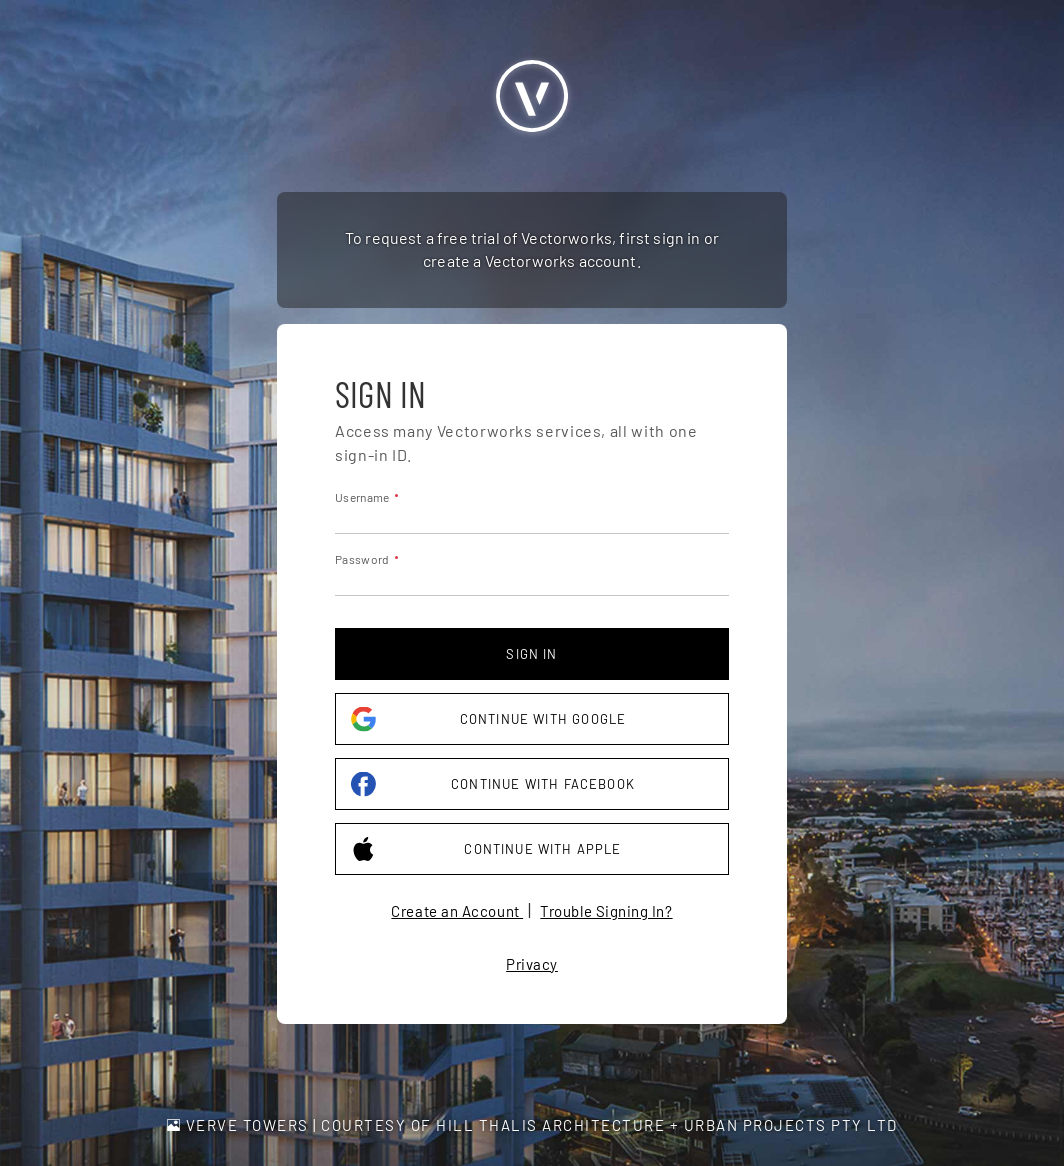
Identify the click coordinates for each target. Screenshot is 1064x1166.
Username (362, 497)
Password (362, 559)
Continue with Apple (486, 849)
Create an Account (457, 911)
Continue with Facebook (493, 784)
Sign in (531, 654)
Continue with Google (488, 719)
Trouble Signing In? (606, 911)
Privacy (532, 964)
